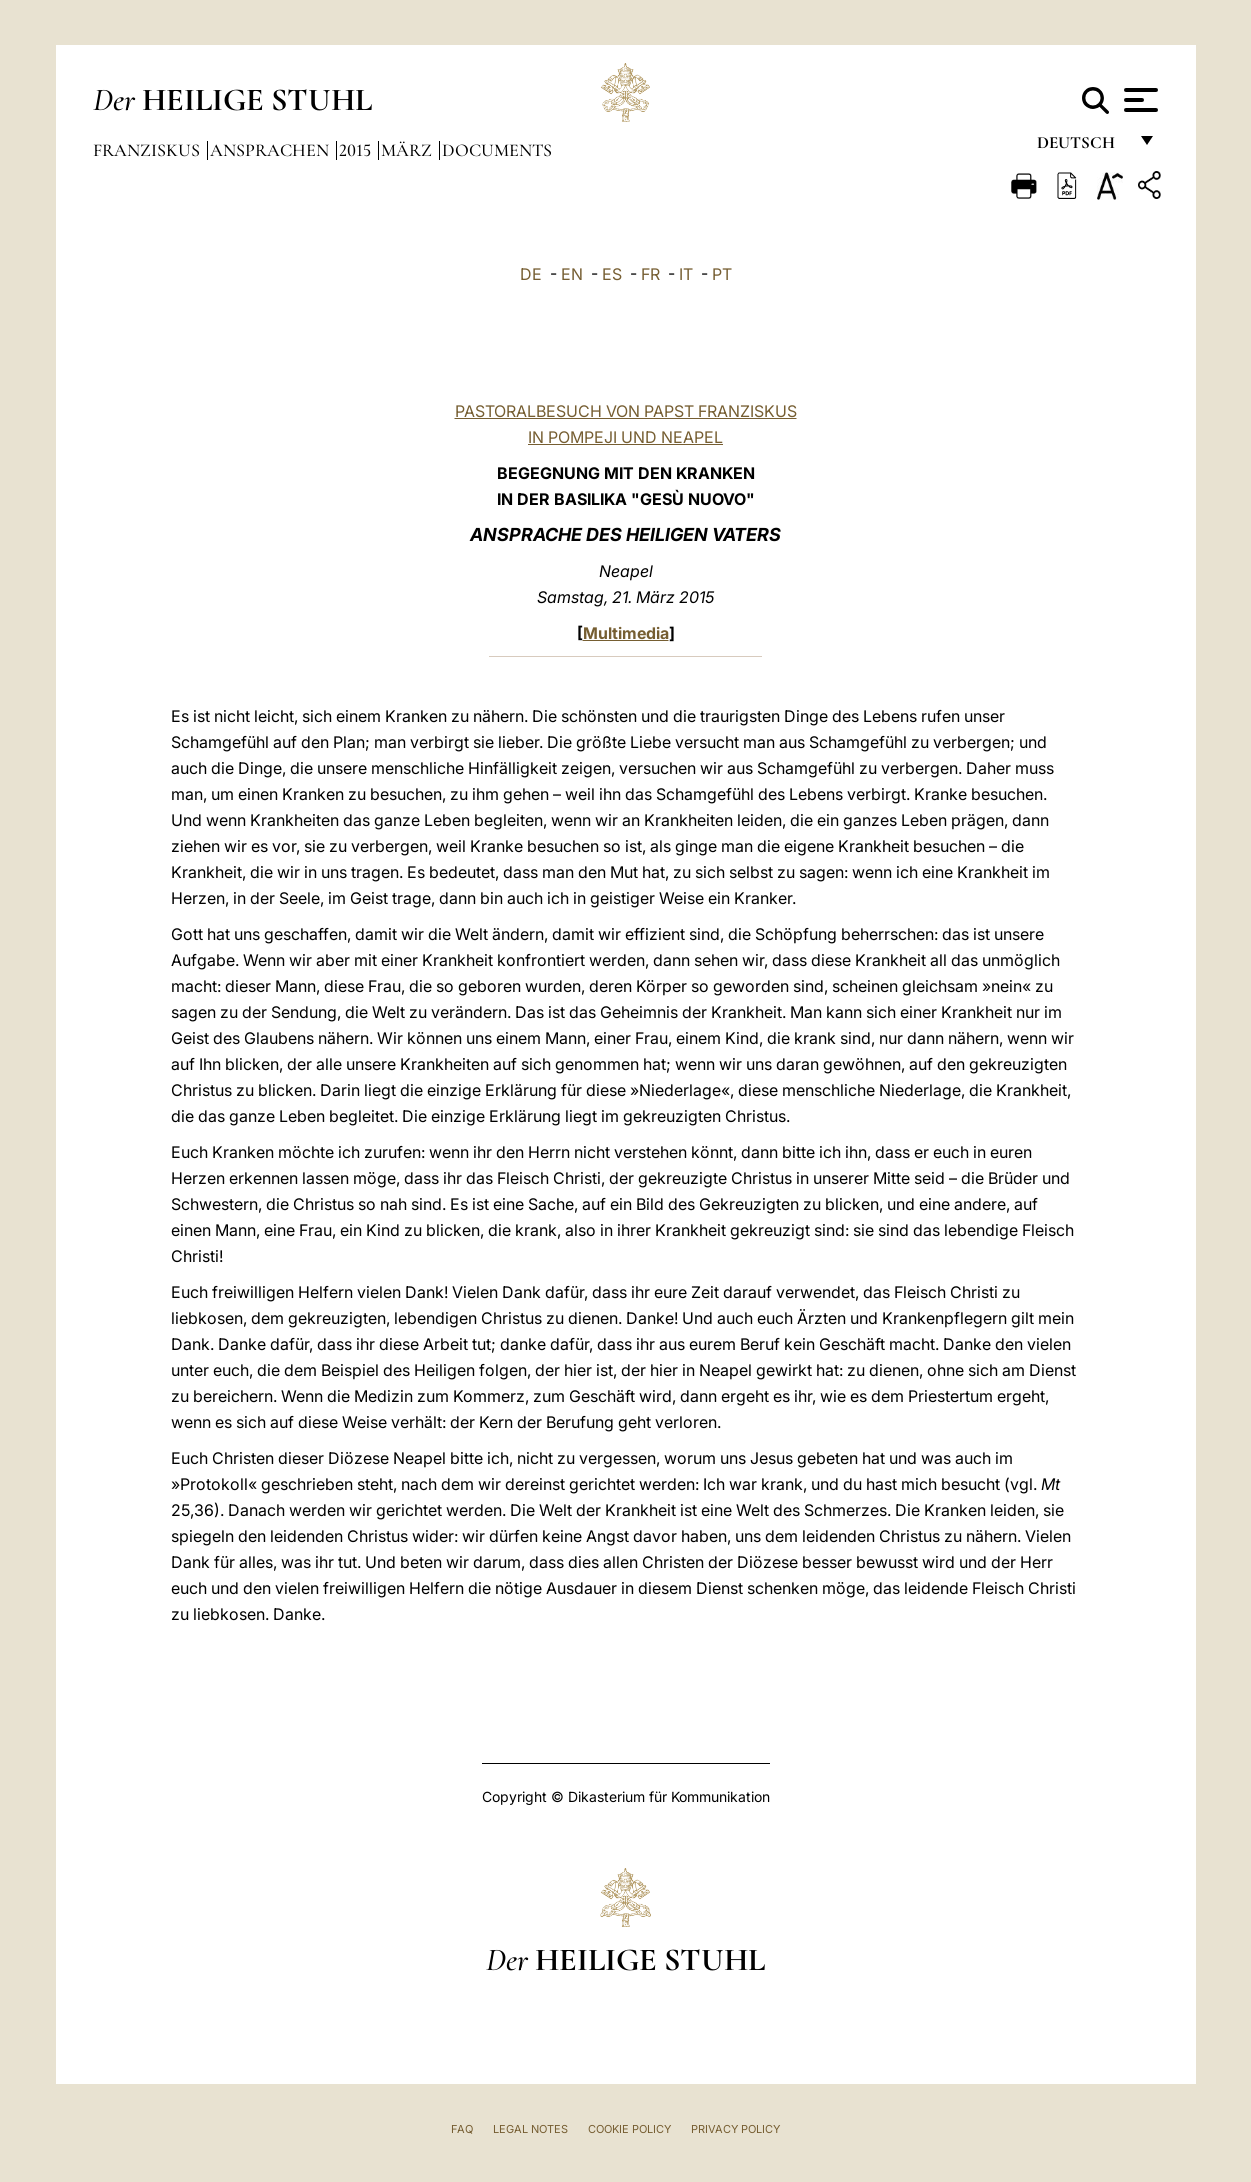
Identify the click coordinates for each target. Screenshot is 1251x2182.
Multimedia (626, 633)
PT (722, 274)
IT (686, 274)
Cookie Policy (629, 2129)
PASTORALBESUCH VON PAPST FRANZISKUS (626, 411)
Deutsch (1081, 147)
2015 (357, 150)
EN (572, 274)
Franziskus (148, 150)
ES (612, 274)
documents (497, 150)
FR (650, 274)
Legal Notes (530, 2129)
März (408, 150)
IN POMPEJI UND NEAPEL (625, 437)
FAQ (462, 2129)
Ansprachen (271, 150)
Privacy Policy (735, 2129)
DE (531, 274)
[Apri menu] (1138, 100)
